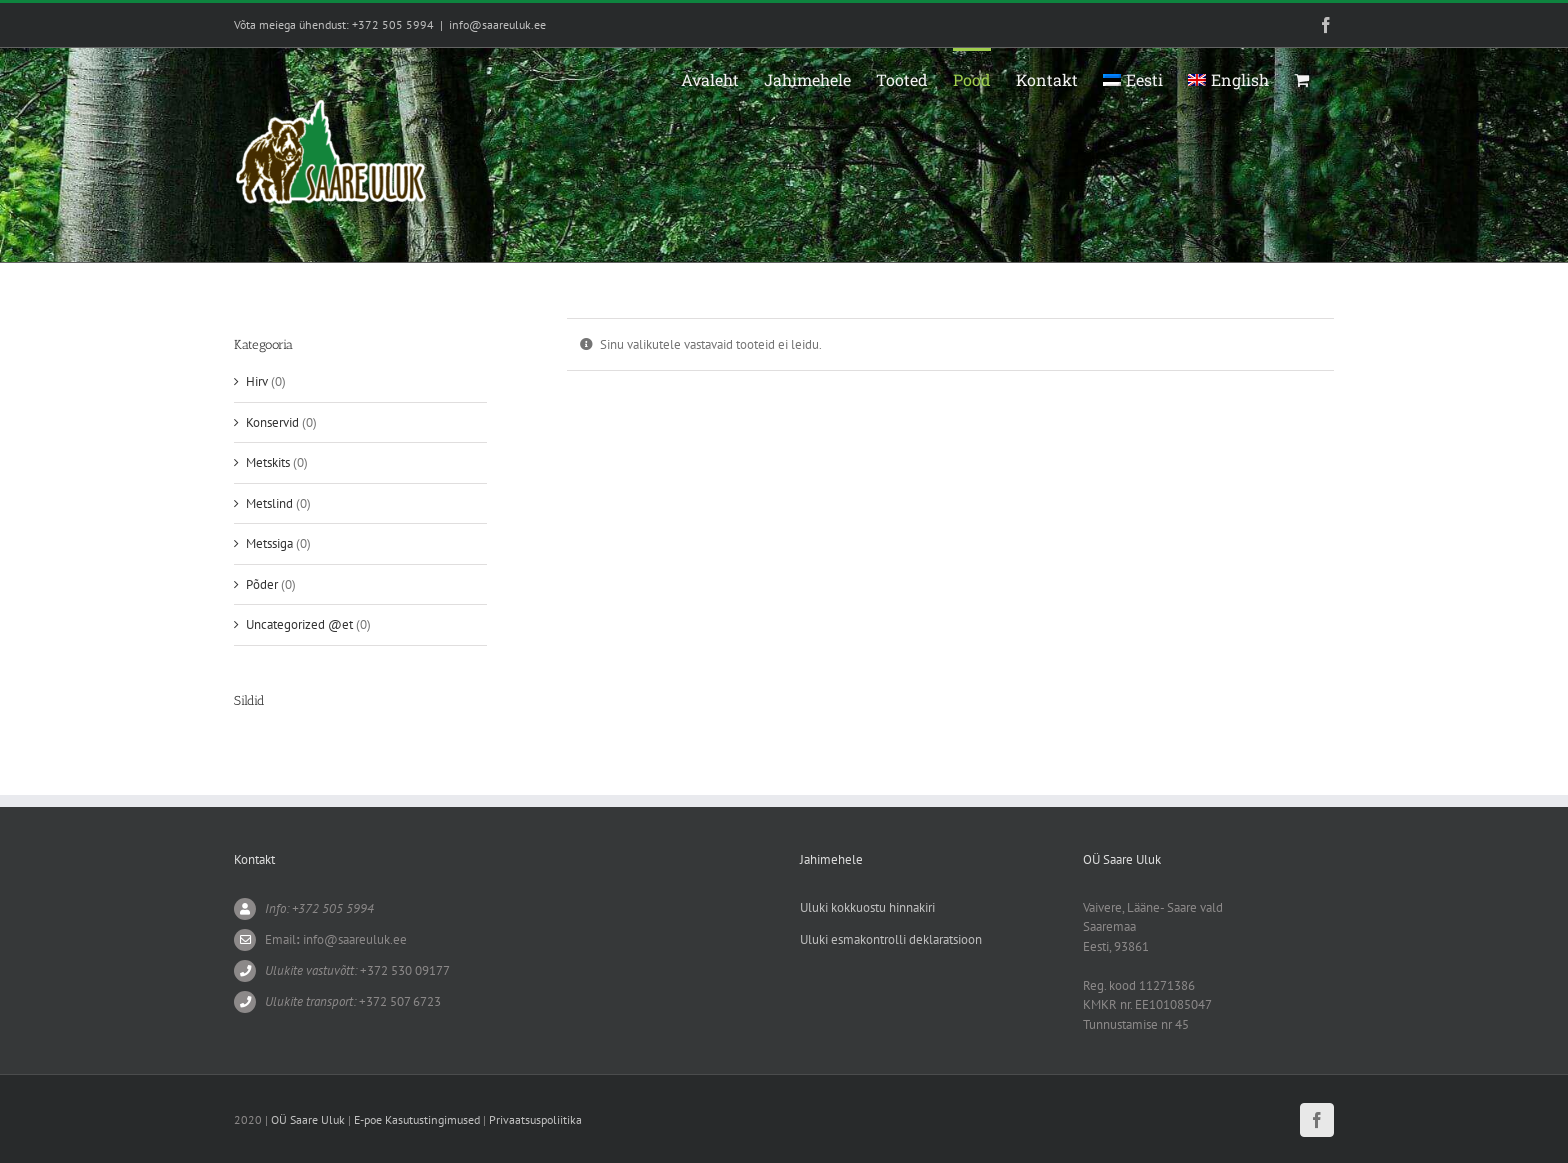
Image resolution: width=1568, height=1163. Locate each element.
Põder (262, 584)
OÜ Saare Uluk (308, 1119)
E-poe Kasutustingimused (417, 1119)
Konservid (272, 422)
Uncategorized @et (299, 624)
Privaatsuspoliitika (535, 1119)
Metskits (268, 462)
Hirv (257, 381)
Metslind (269, 503)
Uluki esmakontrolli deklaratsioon (891, 939)
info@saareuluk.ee (497, 24)
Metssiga (269, 543)
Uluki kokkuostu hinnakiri (867, 907)
